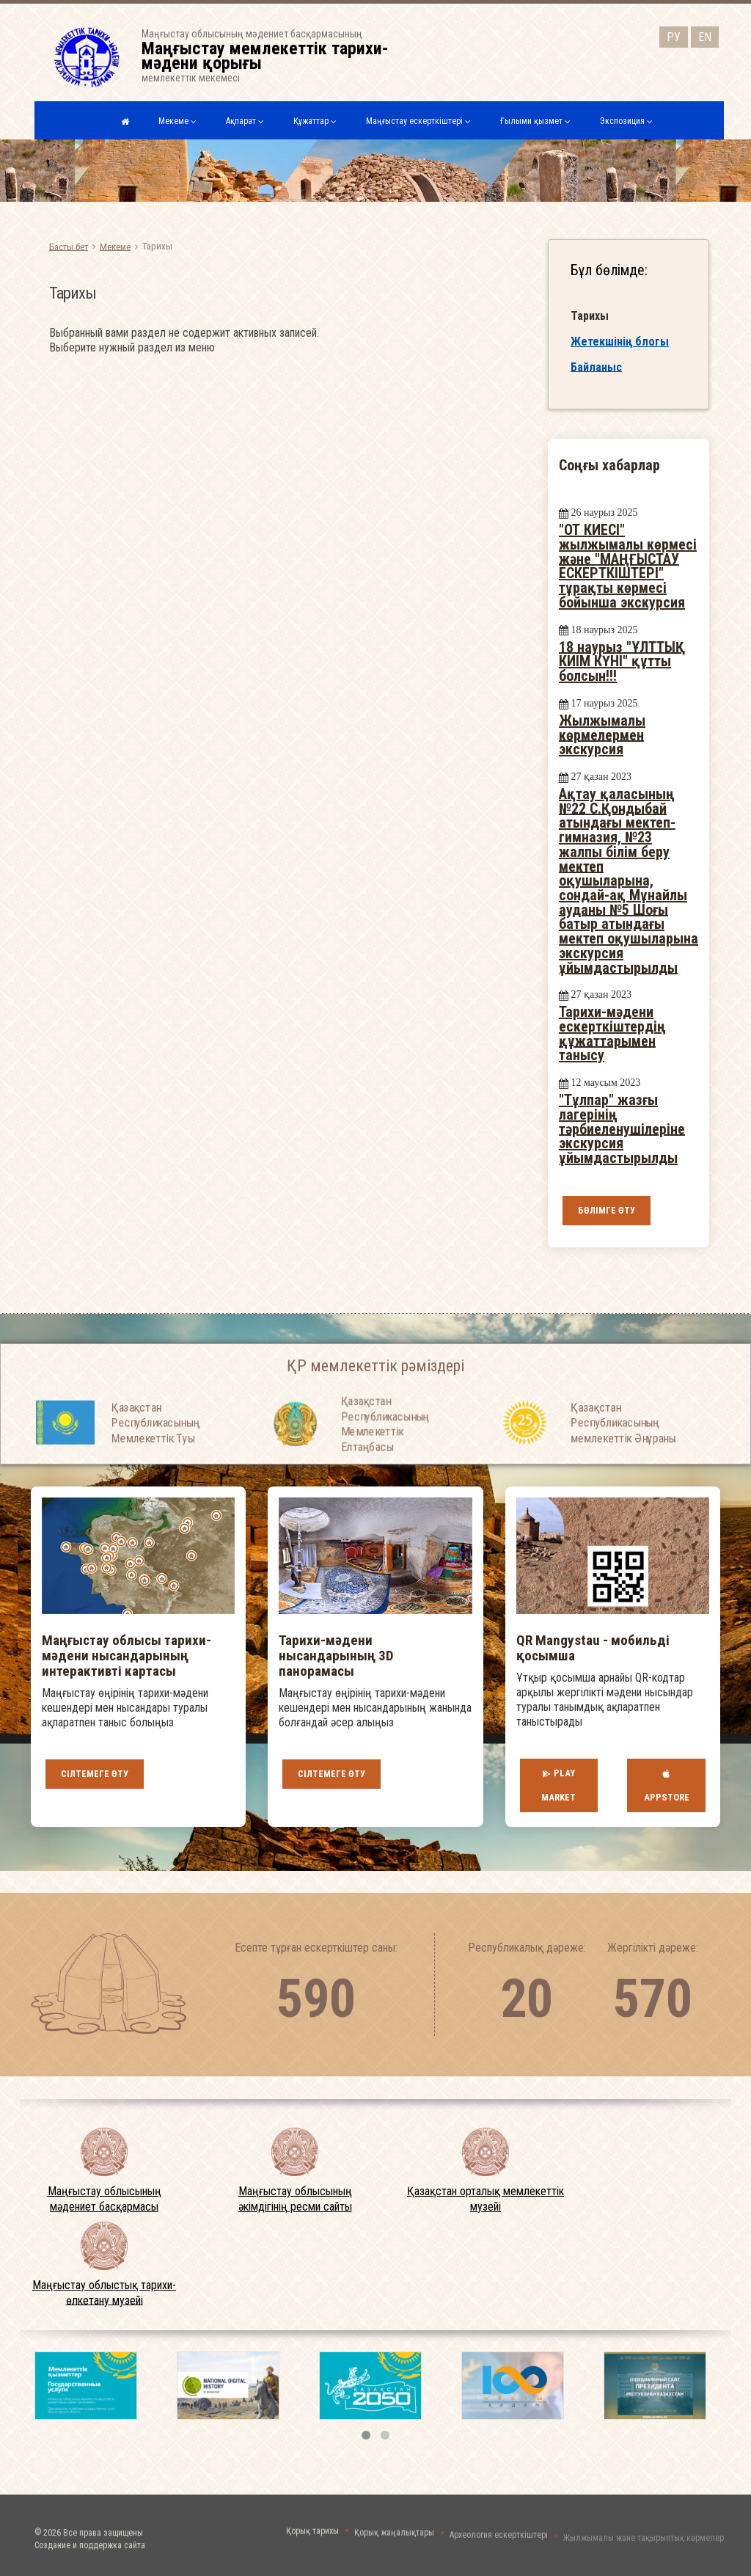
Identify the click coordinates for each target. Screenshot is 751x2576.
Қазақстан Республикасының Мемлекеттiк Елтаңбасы (385, 1476)
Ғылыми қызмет (535, 121)
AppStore (666, 1785)
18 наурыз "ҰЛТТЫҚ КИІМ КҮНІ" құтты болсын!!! (622, 661)
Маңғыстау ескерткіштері (418, 121)
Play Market (558, 1785)
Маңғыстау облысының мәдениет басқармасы (104, 2199)
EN (704, 35)
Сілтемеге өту (94, 1773)
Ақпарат (245, 121)
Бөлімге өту (606, 1210)
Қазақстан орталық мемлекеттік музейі (485, 2199)
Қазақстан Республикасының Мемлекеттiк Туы (155, 1462)
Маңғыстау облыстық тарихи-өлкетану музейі (104, 2292)
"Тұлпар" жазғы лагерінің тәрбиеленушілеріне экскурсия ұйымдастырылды (622, 1129)
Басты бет (68, 246)
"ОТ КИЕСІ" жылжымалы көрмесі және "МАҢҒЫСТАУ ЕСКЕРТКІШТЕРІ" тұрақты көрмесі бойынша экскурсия (628, 566)
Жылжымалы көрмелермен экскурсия (602, 735)
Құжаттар (315, 121)
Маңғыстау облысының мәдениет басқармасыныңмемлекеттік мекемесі (274, 56)
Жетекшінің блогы (620, 344)
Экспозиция (626, 121)
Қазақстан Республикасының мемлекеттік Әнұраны (623, 1462)
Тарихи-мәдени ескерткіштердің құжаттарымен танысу (612, 1033)
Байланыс (596, 370)
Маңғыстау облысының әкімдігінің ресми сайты (295, 2199)
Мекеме (177, 121)
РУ (674, 35)
